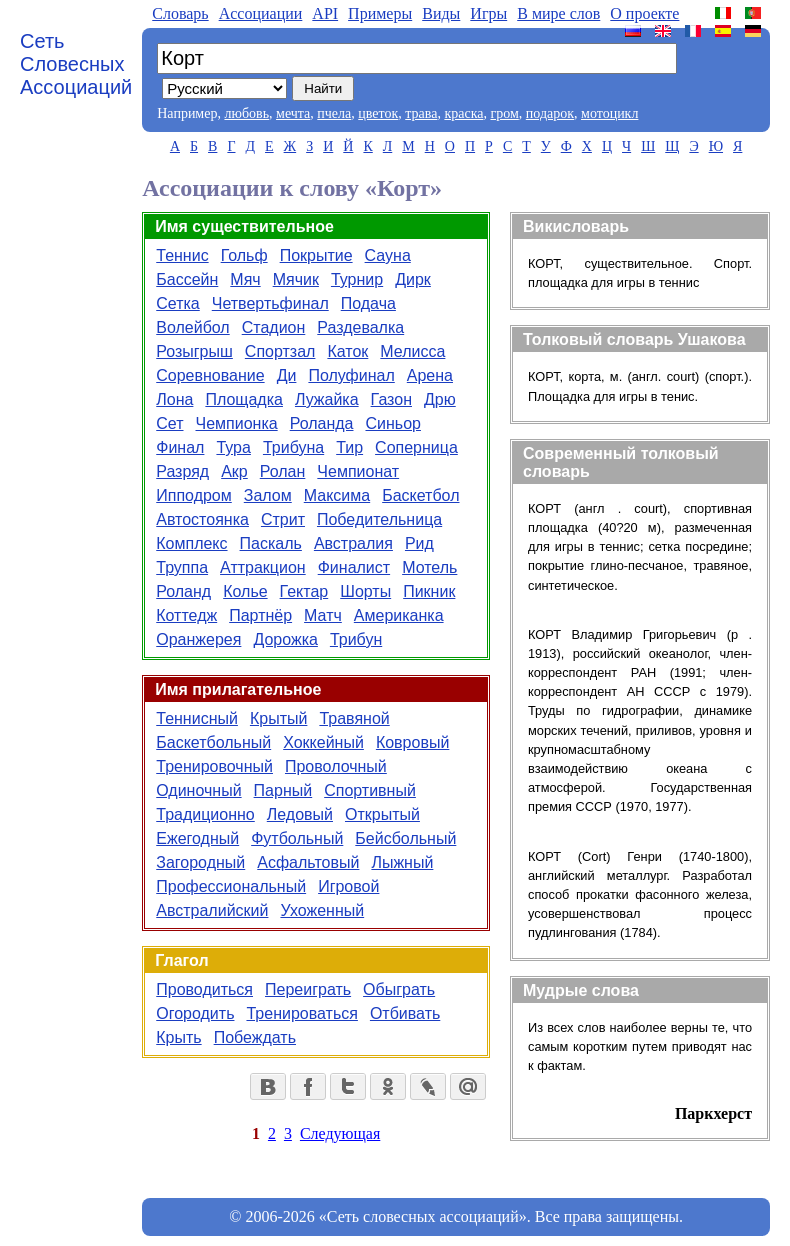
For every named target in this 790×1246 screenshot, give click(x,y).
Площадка (244, 399)
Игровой (348, 886)
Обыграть (399, 989)
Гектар (304, 591)
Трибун (356, 639)
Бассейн (187, 279)
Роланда (322, 423)
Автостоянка (202, 519)
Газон (391, 399)
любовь (246, 113)
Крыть (178, 1037)
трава (421, 113)
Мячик (296, 279)
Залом (268, 495)
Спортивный (370, 790)
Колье (245, 591)
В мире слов (558, 13)
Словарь (180, 13)
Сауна (388, 255)
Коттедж (186, 615)
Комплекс (191, 543)
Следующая (340, 1133)
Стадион (274, 327)
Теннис (182, 255)
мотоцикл (609, 113)
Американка (399, 615)
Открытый (382, 814)
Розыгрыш (194, 351)
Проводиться (204, 989)
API (325, 13)
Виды (441, 13)
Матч (323, 615)
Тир (349, 447)
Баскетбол (420, 495)
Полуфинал (351, 375)
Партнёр (260, 615)
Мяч (245, 279)
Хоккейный (323, 742)
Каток (347, 351)
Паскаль (271, 543)
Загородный (200, 862)
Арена (430, 375)
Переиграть (308, 989)
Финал (180, 447)
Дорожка (285, 639)
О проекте (644, 13)
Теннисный (197, 718)
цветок (378, 113)
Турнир (357, 279)
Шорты (365, 591)
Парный (283, 790)
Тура (233, 447)
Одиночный (198, 790)
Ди (287, 375)
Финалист (354, 567)
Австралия (353, 543)
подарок (550, 113)
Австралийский (212, 910)
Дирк (413, 279)
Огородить (195, 1013)
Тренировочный (214, 766)
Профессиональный (231, 886)
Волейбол (192, 327)
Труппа (182, 567)
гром (504, 113)
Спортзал (280, 351)
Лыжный (402, 862)
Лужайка (327, 399)
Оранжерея (198, 639)
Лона (174, 399)
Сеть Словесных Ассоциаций (76, 64)
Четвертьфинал (270, 303)
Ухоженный (322, 910)
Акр (234, 471)
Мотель (429, 567)
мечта (293, 113)
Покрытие (316, 255)
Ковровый (412, 742)
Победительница (379, 519)
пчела (334, 113)
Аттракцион (263, 567)
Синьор (392, 423)
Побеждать (255, 1037)
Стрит (283, 519)
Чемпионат (358, 471)
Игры (488, 13)
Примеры (380, 13)
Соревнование (210, 375)
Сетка (178, 303)
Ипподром (194, 495)
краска (463, 113)
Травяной (354, 718)
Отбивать (405, 1013)
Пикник (429, 591)
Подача (368, 303)
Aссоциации (261, 13)
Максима (337, 495)
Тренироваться (301, 1013)
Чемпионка (237, 423)
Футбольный (297, 838)
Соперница (416, 447)
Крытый (278, 718)
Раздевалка (360, 327)
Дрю (440, 399)
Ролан (283, 471)
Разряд (182, 471)
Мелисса (412, 351)
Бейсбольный (405, 838)
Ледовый (300, 814)
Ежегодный (197, 838)
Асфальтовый (308, 862)
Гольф (244, 255)
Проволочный (336, 766)
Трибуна (293, 447)
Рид (419, 543)
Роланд (183, 591)
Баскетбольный (213, 742)
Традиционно (205, 814)
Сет (169, 423)
